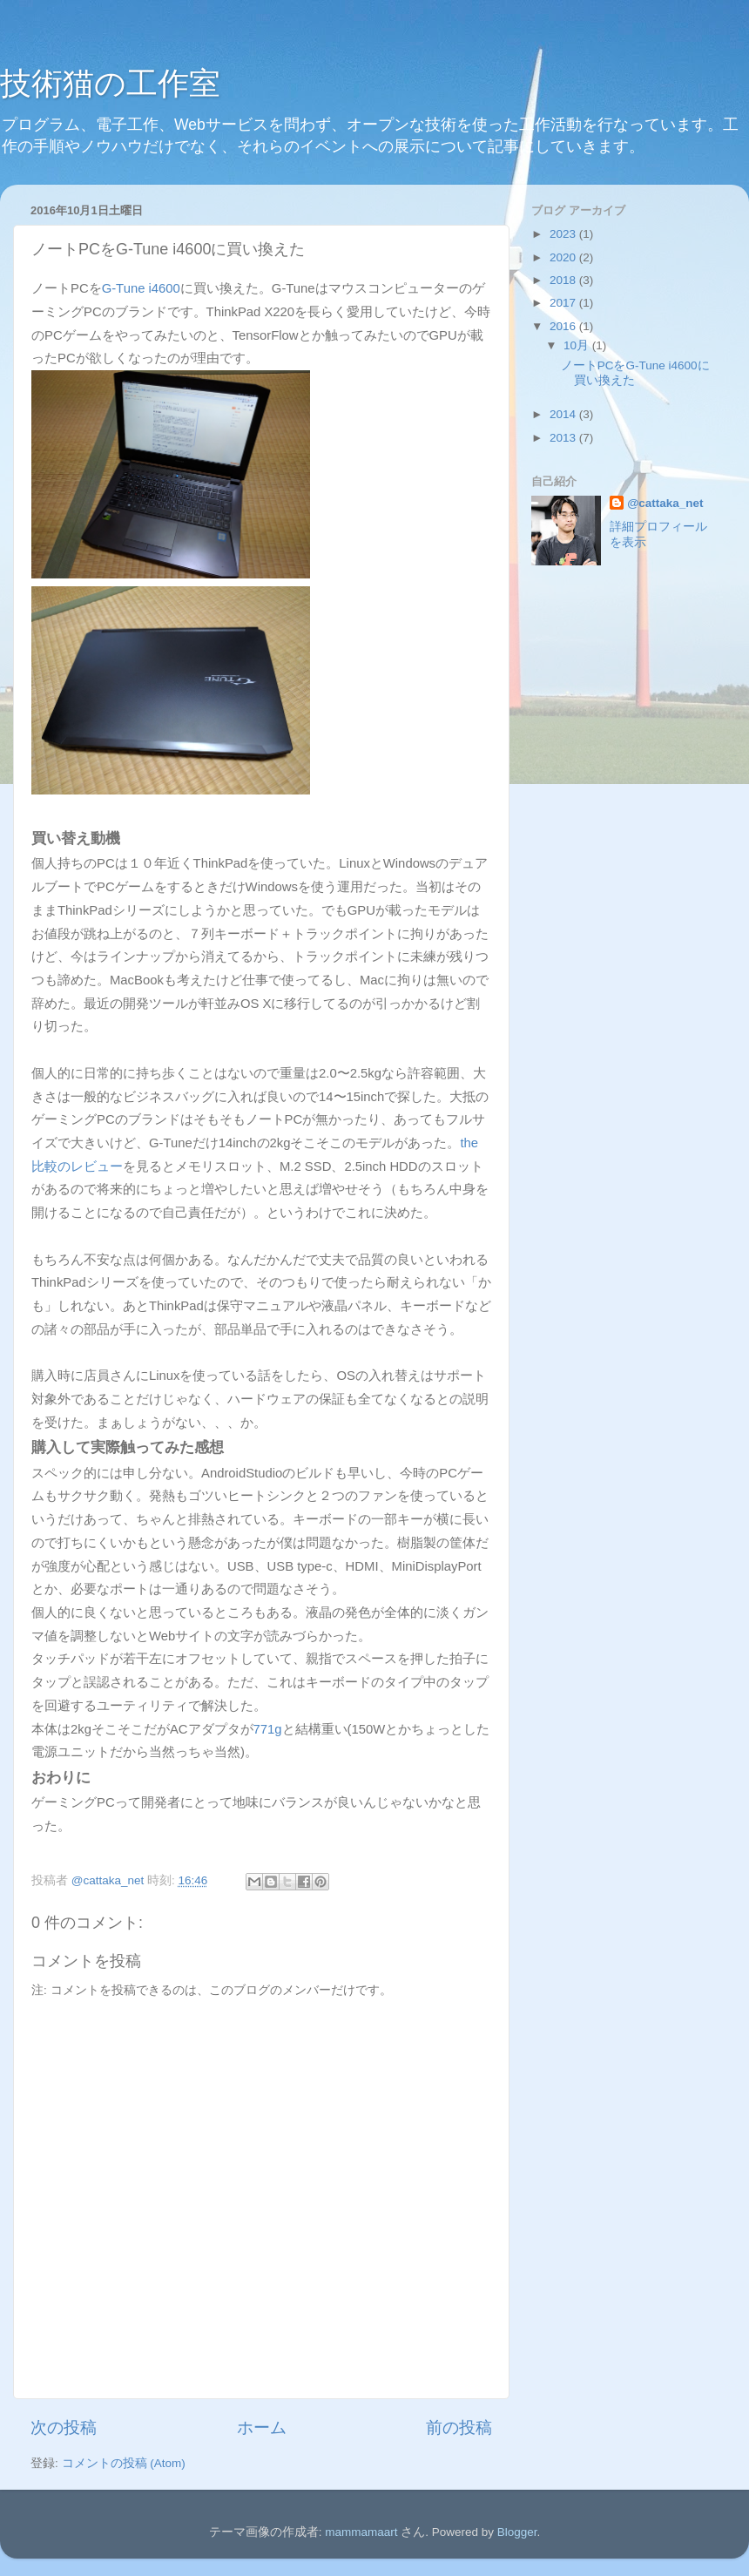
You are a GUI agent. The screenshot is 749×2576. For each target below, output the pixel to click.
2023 (564, 233)
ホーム (262, 2427)
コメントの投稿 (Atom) (124, 2463)
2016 (564, 326)
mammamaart (361, 2532)
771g (267, 1729)
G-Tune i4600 (141, 288)
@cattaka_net (665, 503)
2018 (564, 280)
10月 (577, 345)
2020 (564, 257)
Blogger (517, 2532)
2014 (564, 414)
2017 (564, 302)
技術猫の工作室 (110, 83)
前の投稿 (459, 2427)
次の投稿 (63, 2427)
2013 (564, 437)
